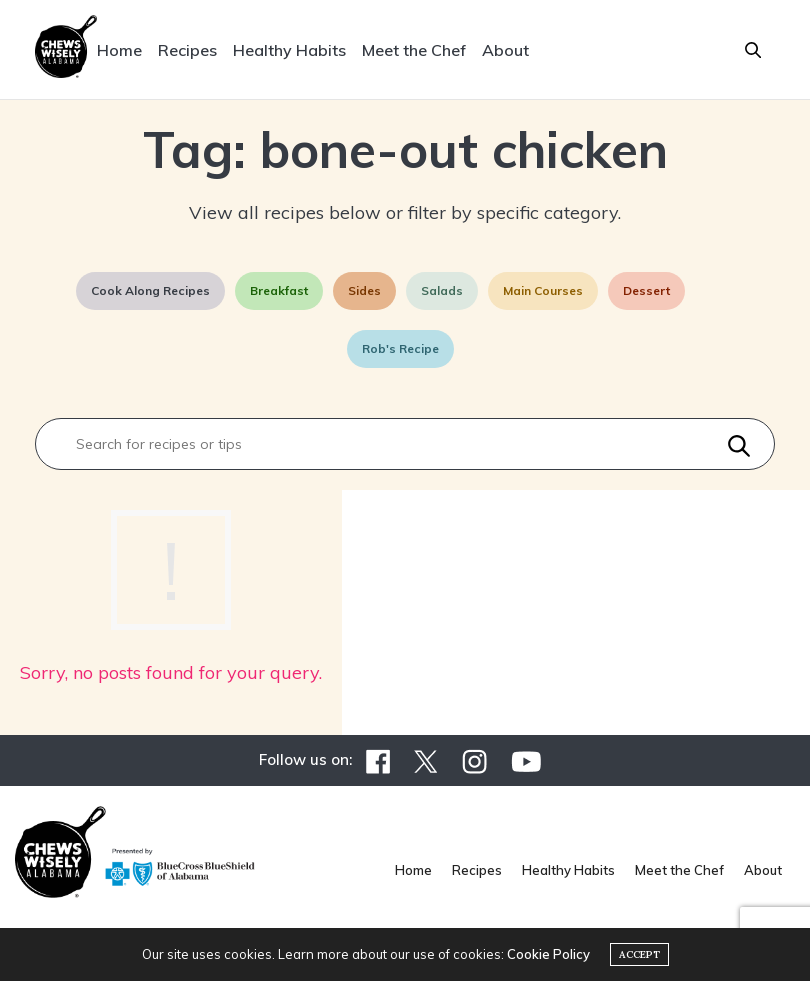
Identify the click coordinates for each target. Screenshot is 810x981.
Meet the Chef (414, 50)
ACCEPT (639, 954)
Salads (442, 290)
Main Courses (543, 290)
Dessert (646, 290)
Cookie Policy (548, 954)
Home (119, 50)
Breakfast (279, 290)
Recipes (187, 50)
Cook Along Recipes (150, 290)
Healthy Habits (289, 50)
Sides (364, 290)
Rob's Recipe (400, 348)
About (505, 50)
